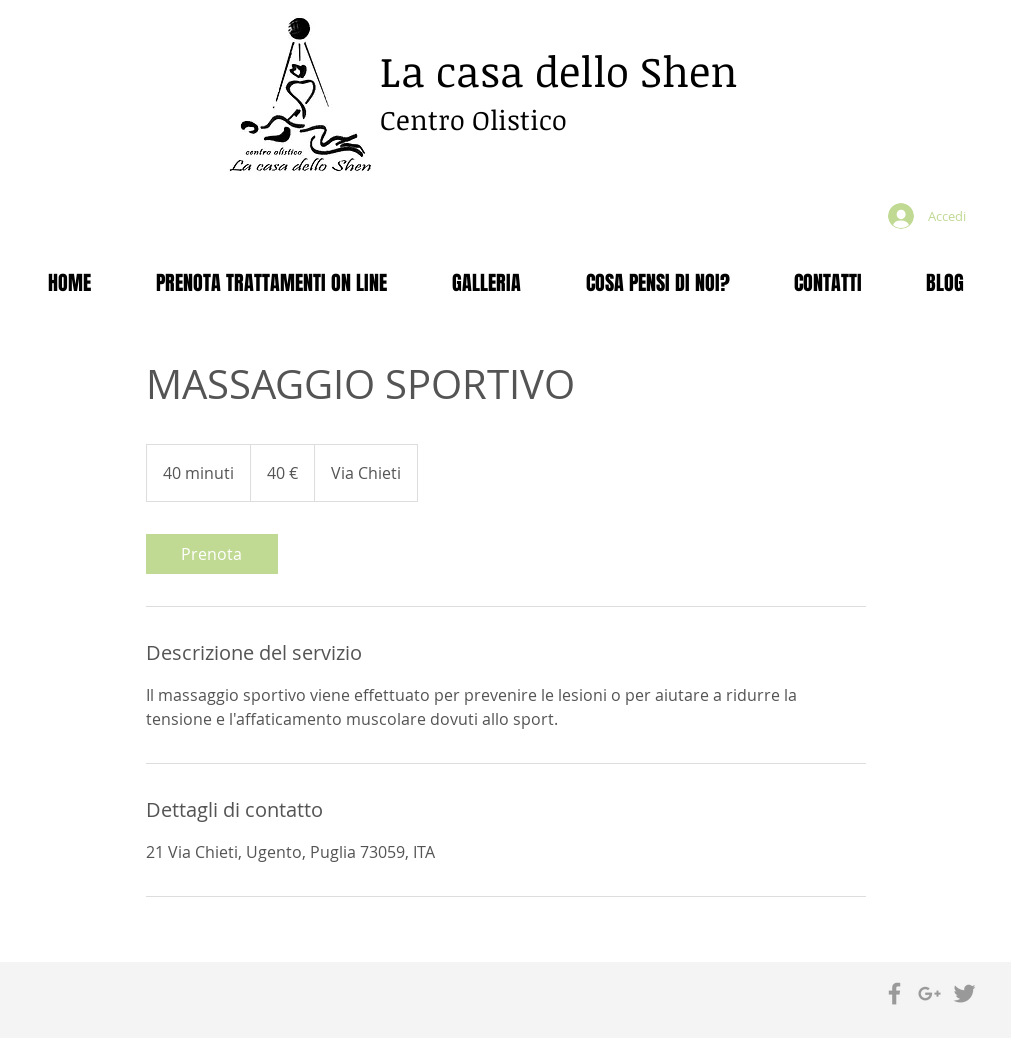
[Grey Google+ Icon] (929, 993)
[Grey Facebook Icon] (894, 993)
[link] (212, 554)
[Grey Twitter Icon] (964, 993)
